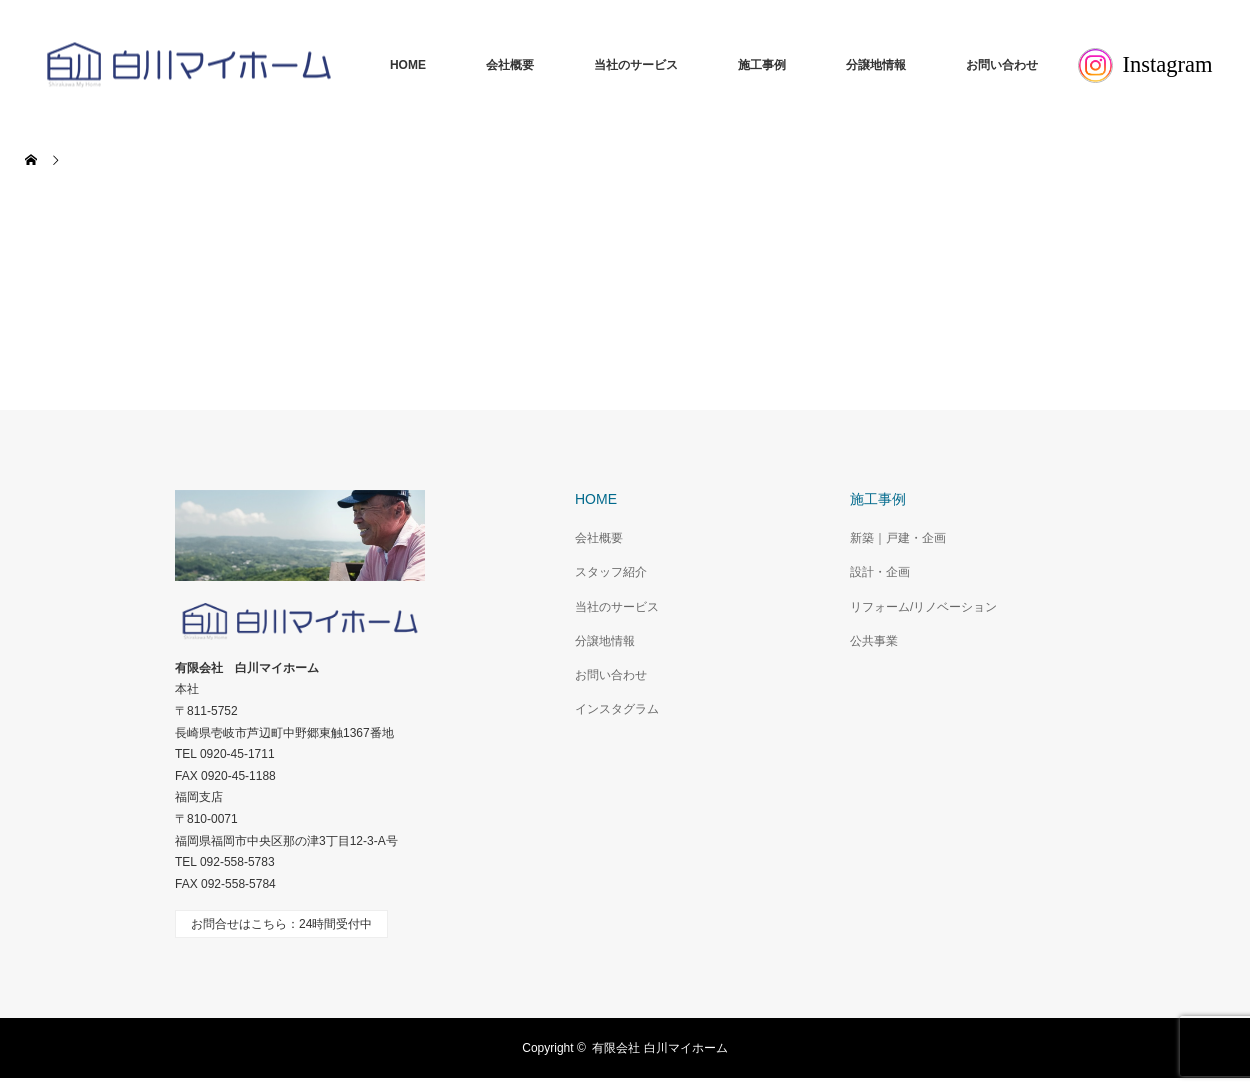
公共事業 (874, 641)
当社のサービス (636, 65)
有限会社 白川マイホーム (659, 1048)
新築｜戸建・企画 (898, 538)
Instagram (1145, 65)
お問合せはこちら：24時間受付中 (281, 924)
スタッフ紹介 (611, 572)
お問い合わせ (1002, 65)
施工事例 (762, 65)
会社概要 (510, 65)
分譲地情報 (876, 65)
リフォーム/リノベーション (923, 607)
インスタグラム (617, 709)
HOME (408, 65)
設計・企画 (880, 572)
